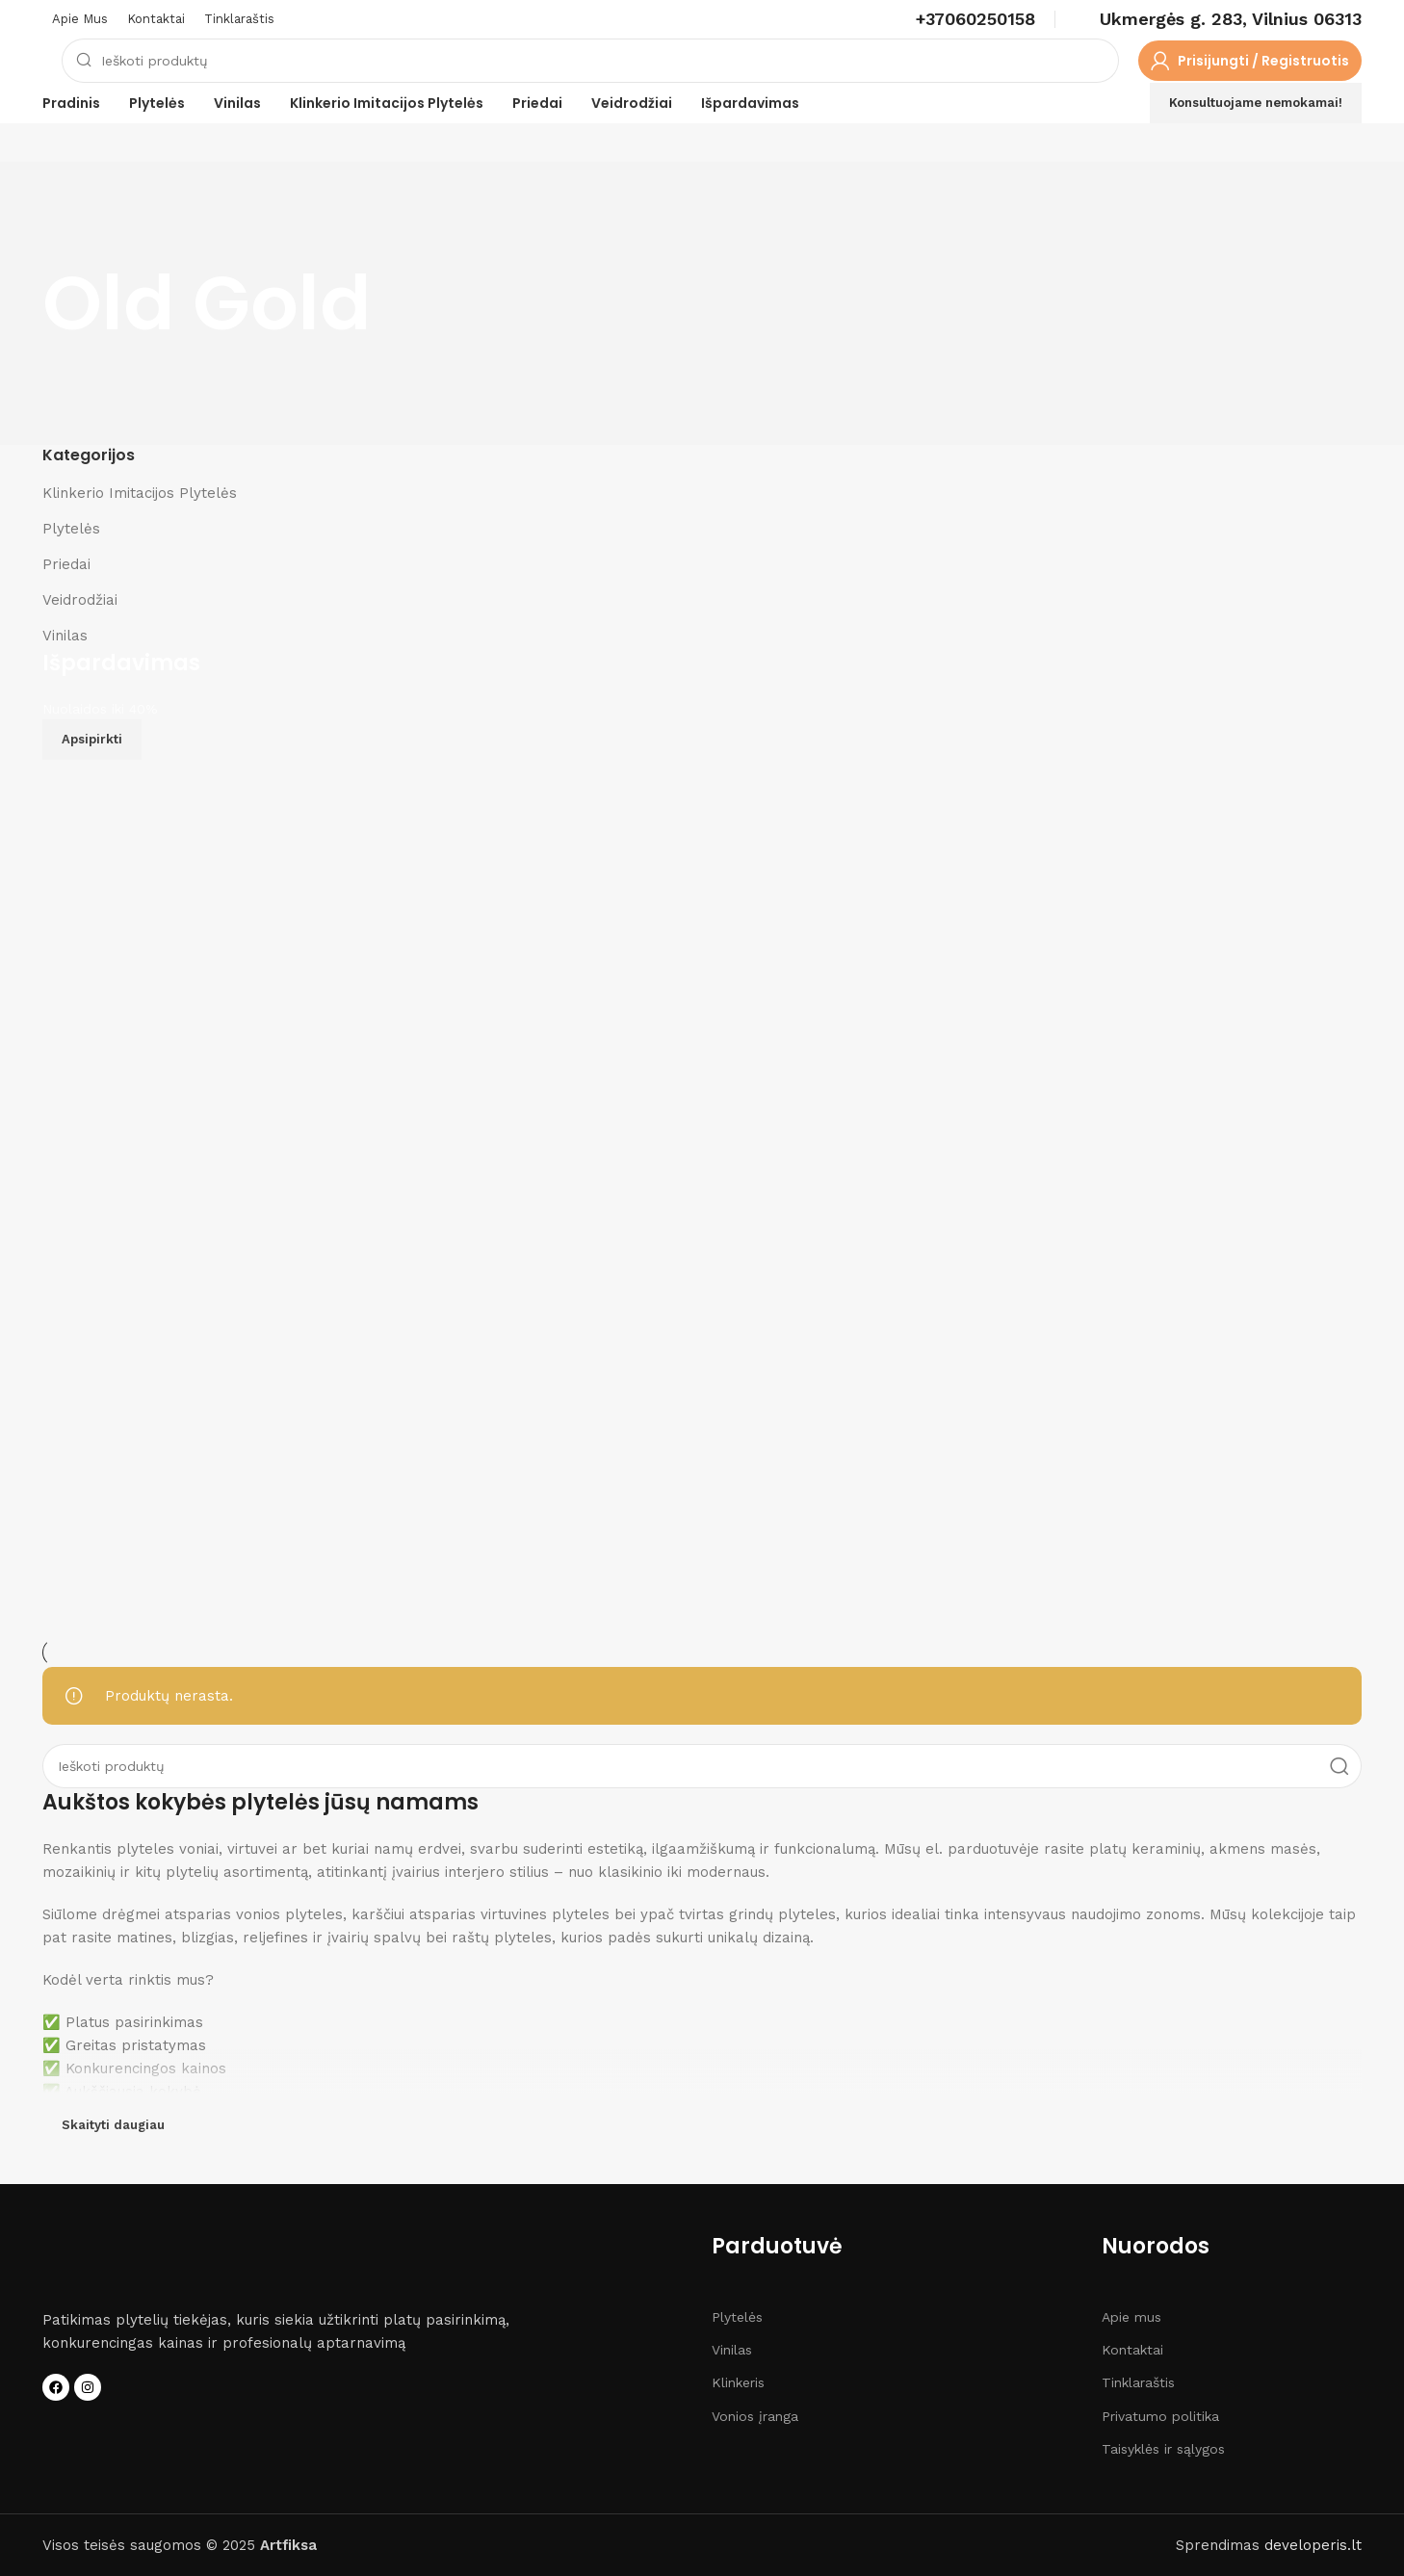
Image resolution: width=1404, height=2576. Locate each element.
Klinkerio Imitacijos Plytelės (139, 493)
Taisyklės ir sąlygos (1163, 2449)
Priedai (66, 564)
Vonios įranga (755, 2416)
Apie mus (1131, 2317)
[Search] (590, 61)
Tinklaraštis (1138, 2382)
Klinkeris (738, 2382)
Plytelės (71, 528)
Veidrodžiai (79, 600)
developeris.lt (1313, 2545)
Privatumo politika (1160, 2416)
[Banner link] (702, 1144)
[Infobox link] (975, 19)
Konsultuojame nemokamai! (1255, 102)
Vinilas (65, 635)
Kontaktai (1132, 2349)
